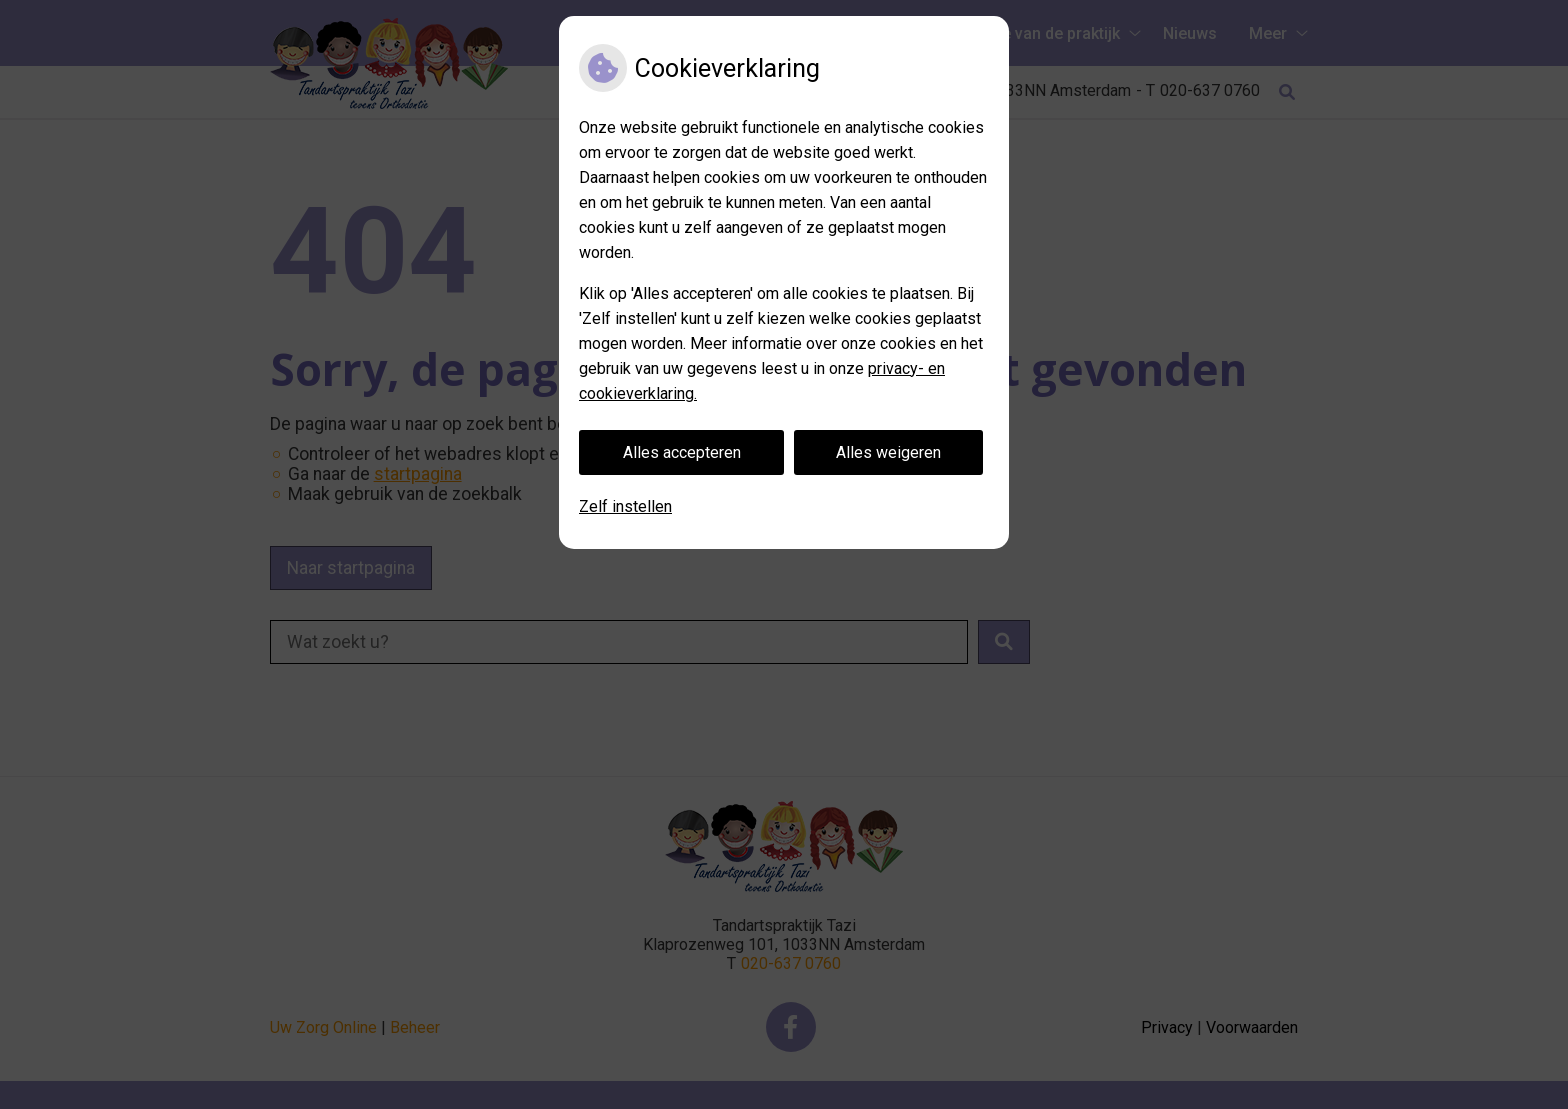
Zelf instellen (625, 506)
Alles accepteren (682, 452)
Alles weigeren (888, 452)
